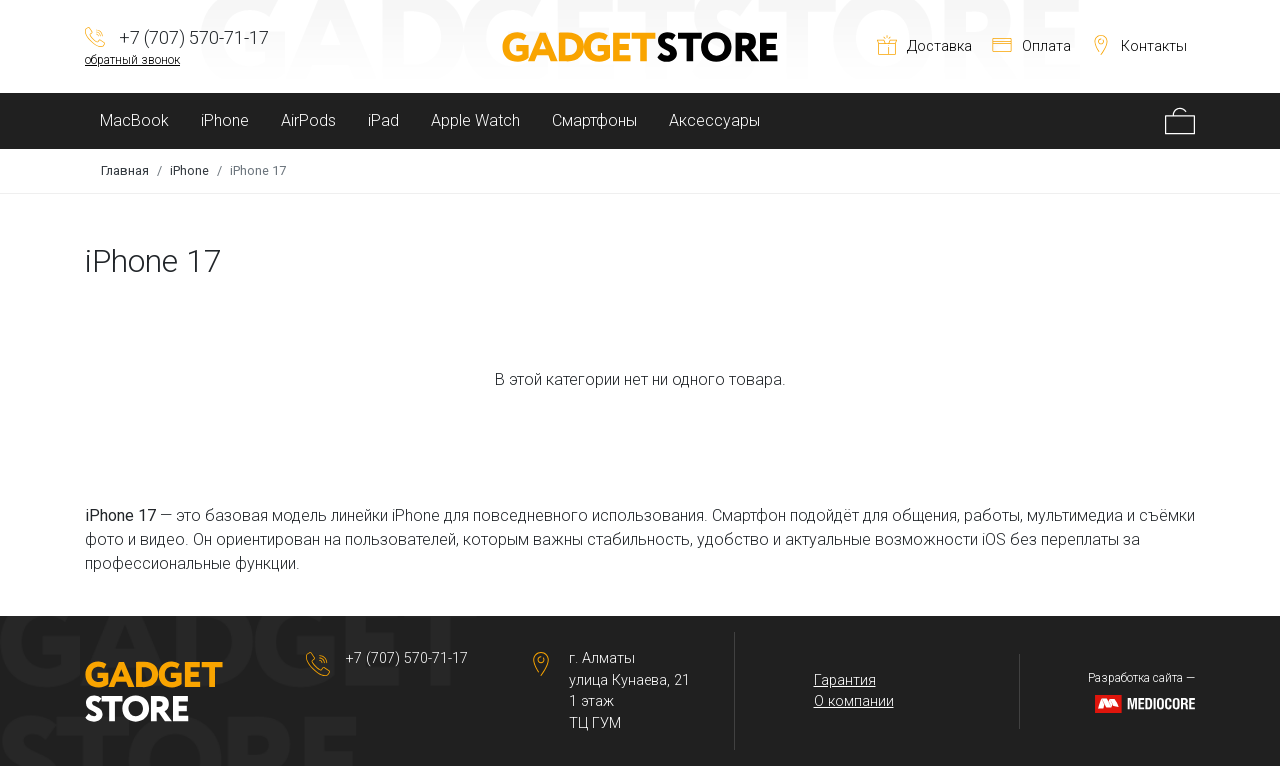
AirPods (308, 120)
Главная (125, 170)
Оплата (1031, 46)
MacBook (134, 120)
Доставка (924, 46)
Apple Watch (475, 120)
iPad (383, 120)
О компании (854, 701)
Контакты (1139, 46)
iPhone (225, 120)
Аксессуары (714, 120)
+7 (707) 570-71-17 (407, 658)
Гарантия (845, 680)
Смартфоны (594, 120)
